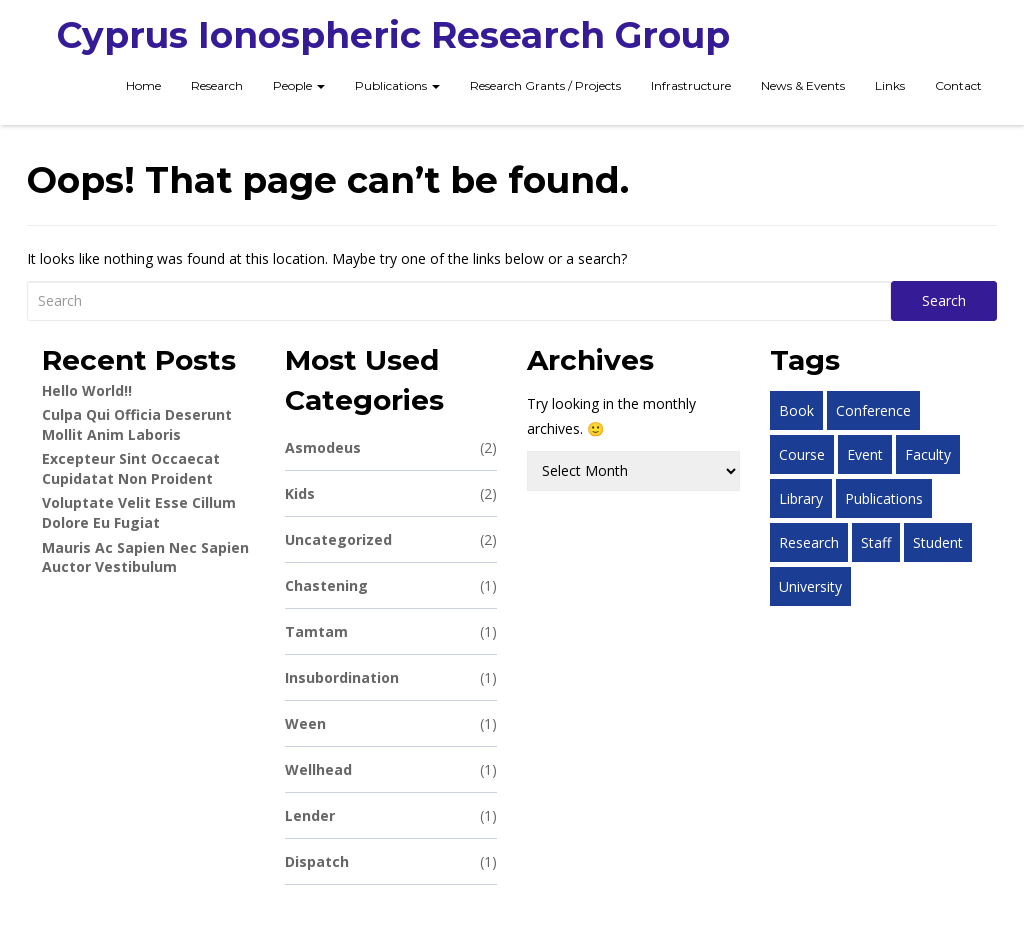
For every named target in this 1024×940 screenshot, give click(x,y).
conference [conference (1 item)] (873, 410)
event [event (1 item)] (865, 454)
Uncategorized (391, 539)
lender (391, 815)
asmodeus (391, 447)
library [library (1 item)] (801, 498)
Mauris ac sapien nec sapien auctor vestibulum (145, 557)
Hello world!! (87, 390)
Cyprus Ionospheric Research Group (393, 35)
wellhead (391, 769)
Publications (397, 85)
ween (391, 723)
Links (890, 85)
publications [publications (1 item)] (884, 498)
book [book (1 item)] (796, 410)
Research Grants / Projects (545, 85)
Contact (958, 85)
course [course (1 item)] (802, 454)
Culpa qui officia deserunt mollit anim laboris (137, 424)
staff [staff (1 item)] (876, 542)
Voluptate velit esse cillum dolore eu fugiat (139, 512)
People (299, 85)
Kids (391, 493)
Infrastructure (691, 85)
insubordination (391, 677)
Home (143, 85)
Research (217, 85)
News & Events (803, 85)
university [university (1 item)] (810, 586)
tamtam (391, 631)
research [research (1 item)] (809, 542)
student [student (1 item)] (938, 542)
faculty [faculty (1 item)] (928, 454)
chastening (391, 585)
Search (944, 300)
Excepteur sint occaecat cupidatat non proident (131, 468)
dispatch (391, 861)
